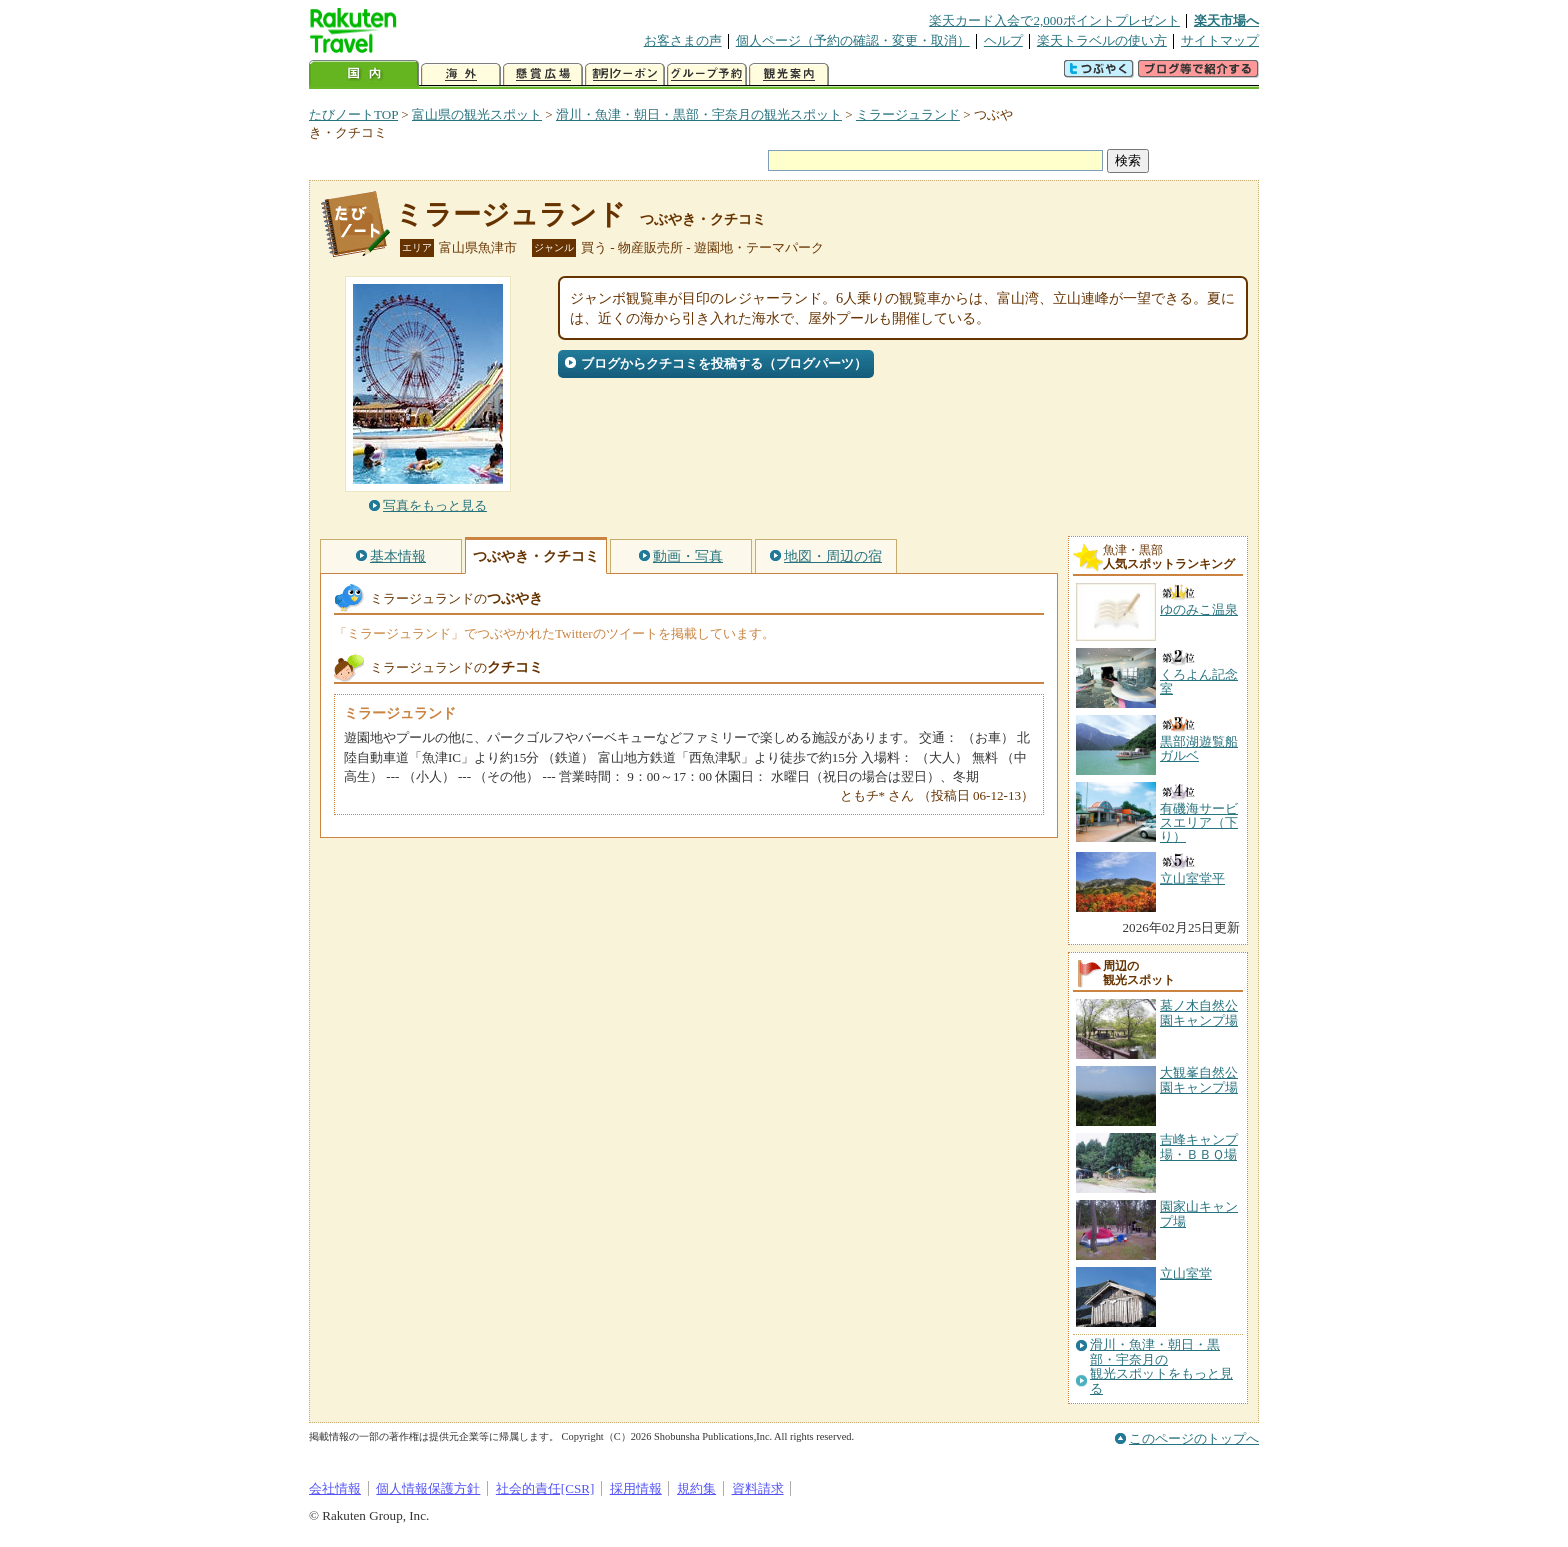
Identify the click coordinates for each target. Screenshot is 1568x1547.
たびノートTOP (353, 114)
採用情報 (636, 1488)
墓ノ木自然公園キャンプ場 (1199, 1012)
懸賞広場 (543, 74)
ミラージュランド (908, 114)
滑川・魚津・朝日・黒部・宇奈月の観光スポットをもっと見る (1161, 1366)
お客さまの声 (683, 40)
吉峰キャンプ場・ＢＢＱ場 (1199, 1146)
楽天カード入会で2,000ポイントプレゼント (1054, 20)
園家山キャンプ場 (1199, 1213)
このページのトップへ (1194, 1438)
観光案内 (789, 74)
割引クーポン (625, 74)
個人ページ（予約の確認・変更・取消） (853, 40)
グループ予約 (707, 74)
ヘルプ (1003, 40)
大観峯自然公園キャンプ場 (1199, 1079)
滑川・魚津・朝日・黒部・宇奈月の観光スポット (699, 114)
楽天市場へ (1226, 20)
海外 (461, 74)
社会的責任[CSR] (545, 1488)
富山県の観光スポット (477, 114)
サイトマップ (1220, 40)
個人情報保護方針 (428, 1488)
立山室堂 (1186, 1273)
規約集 (696, 1488)
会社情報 (335, 1488)
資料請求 (758, 1488)
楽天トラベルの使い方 (1102, 40)
